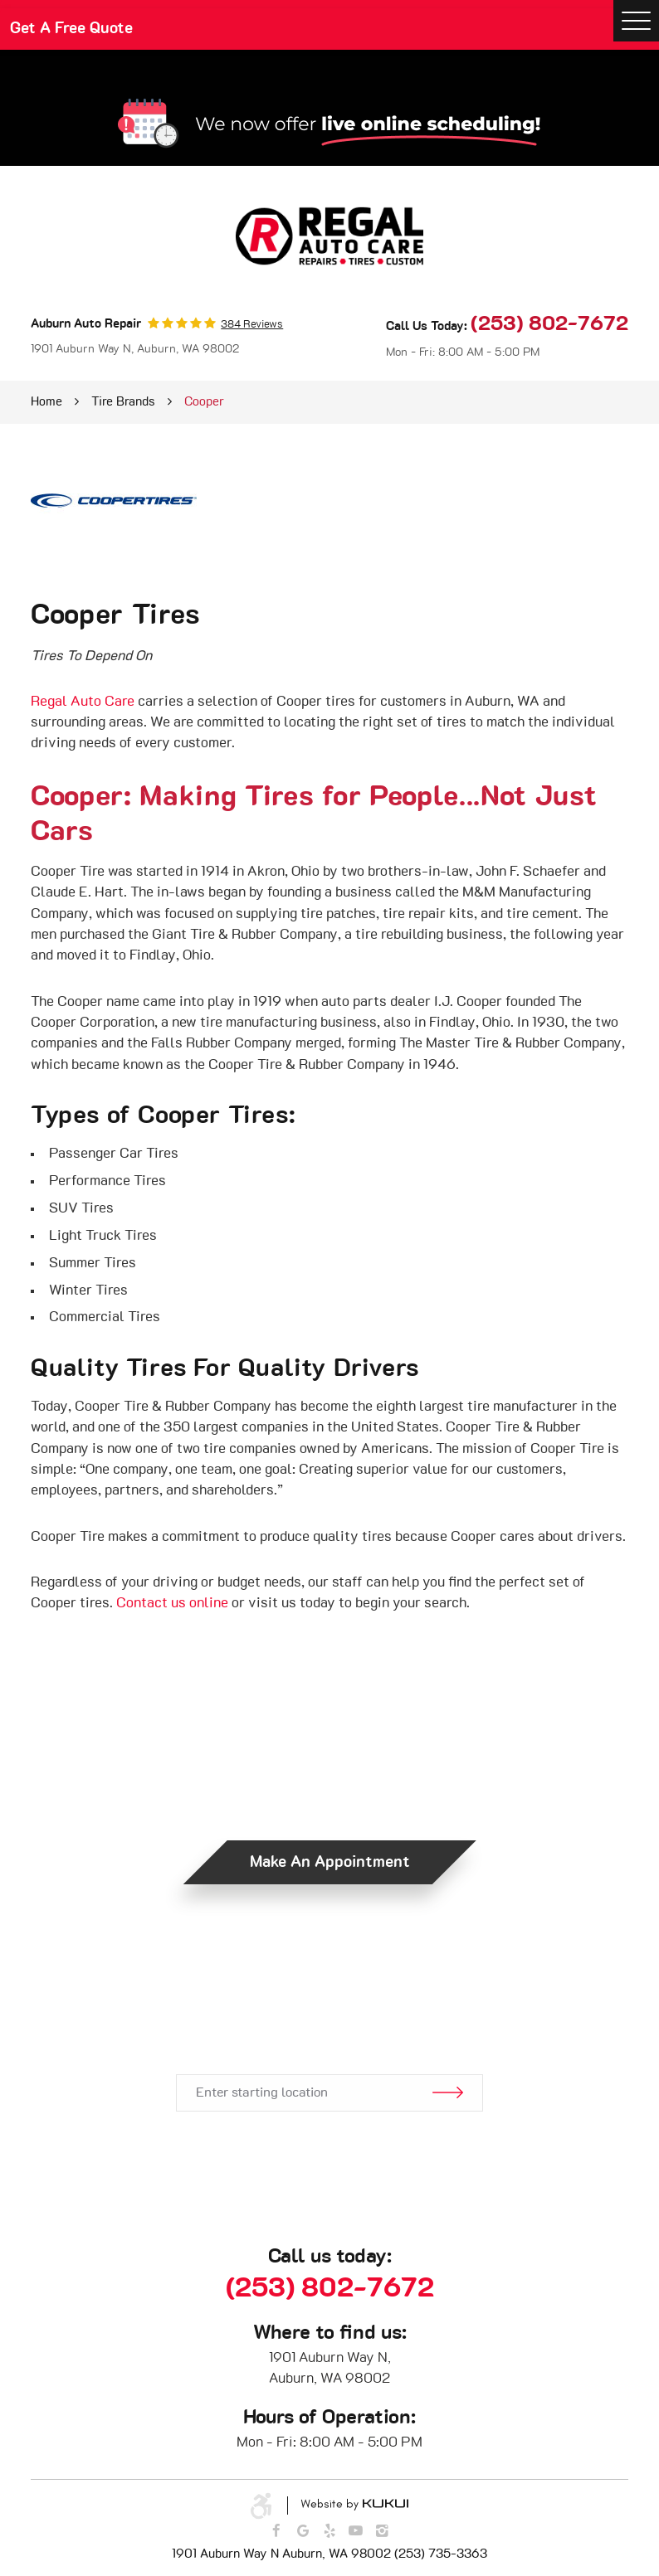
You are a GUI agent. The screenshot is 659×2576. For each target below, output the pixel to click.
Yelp (330, 2532)
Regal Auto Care (82, 701)
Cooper (204, 402)
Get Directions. (330, 2019)
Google (303, 2532)
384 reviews (252, 324)
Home (46, 402)
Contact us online (172, 1603)
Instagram (382, 2532)
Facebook (277, 2532)
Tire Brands (123, 402)
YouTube (356, 2532)
